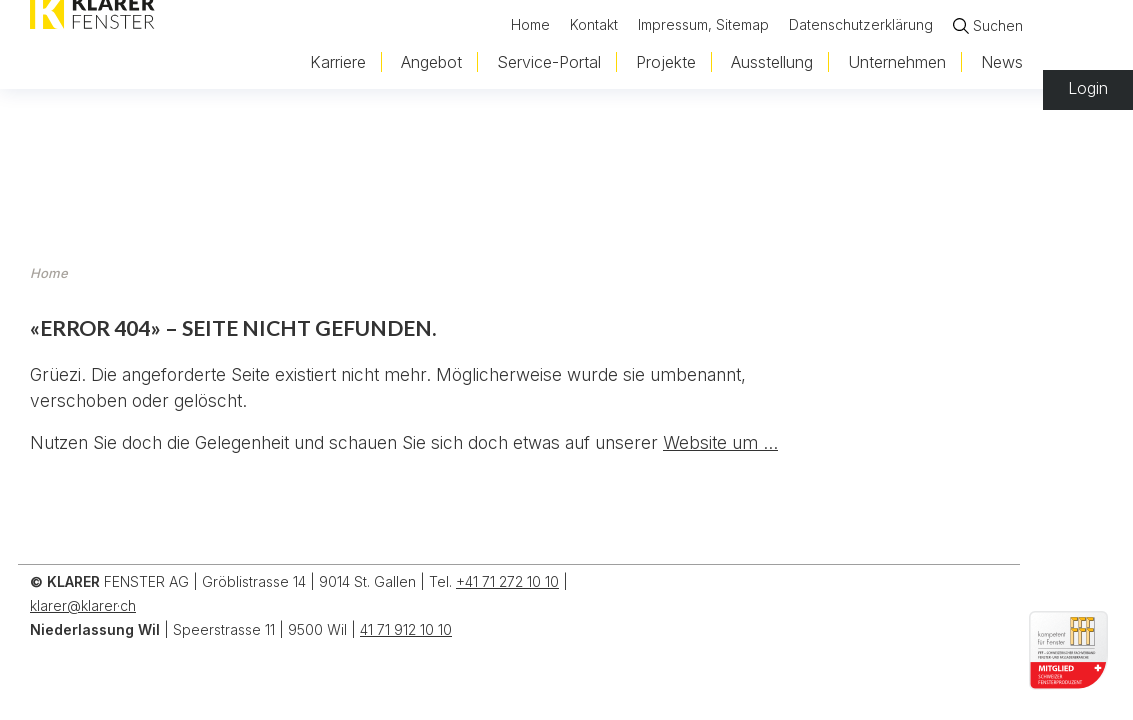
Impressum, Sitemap (703, 23)
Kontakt (594, 23)
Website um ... (720, 442)
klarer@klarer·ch (83, 605)
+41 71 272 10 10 (507, 581)
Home (530, 23)
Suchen (998, 25)
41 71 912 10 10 (406, 629)
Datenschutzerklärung (861, 23)
